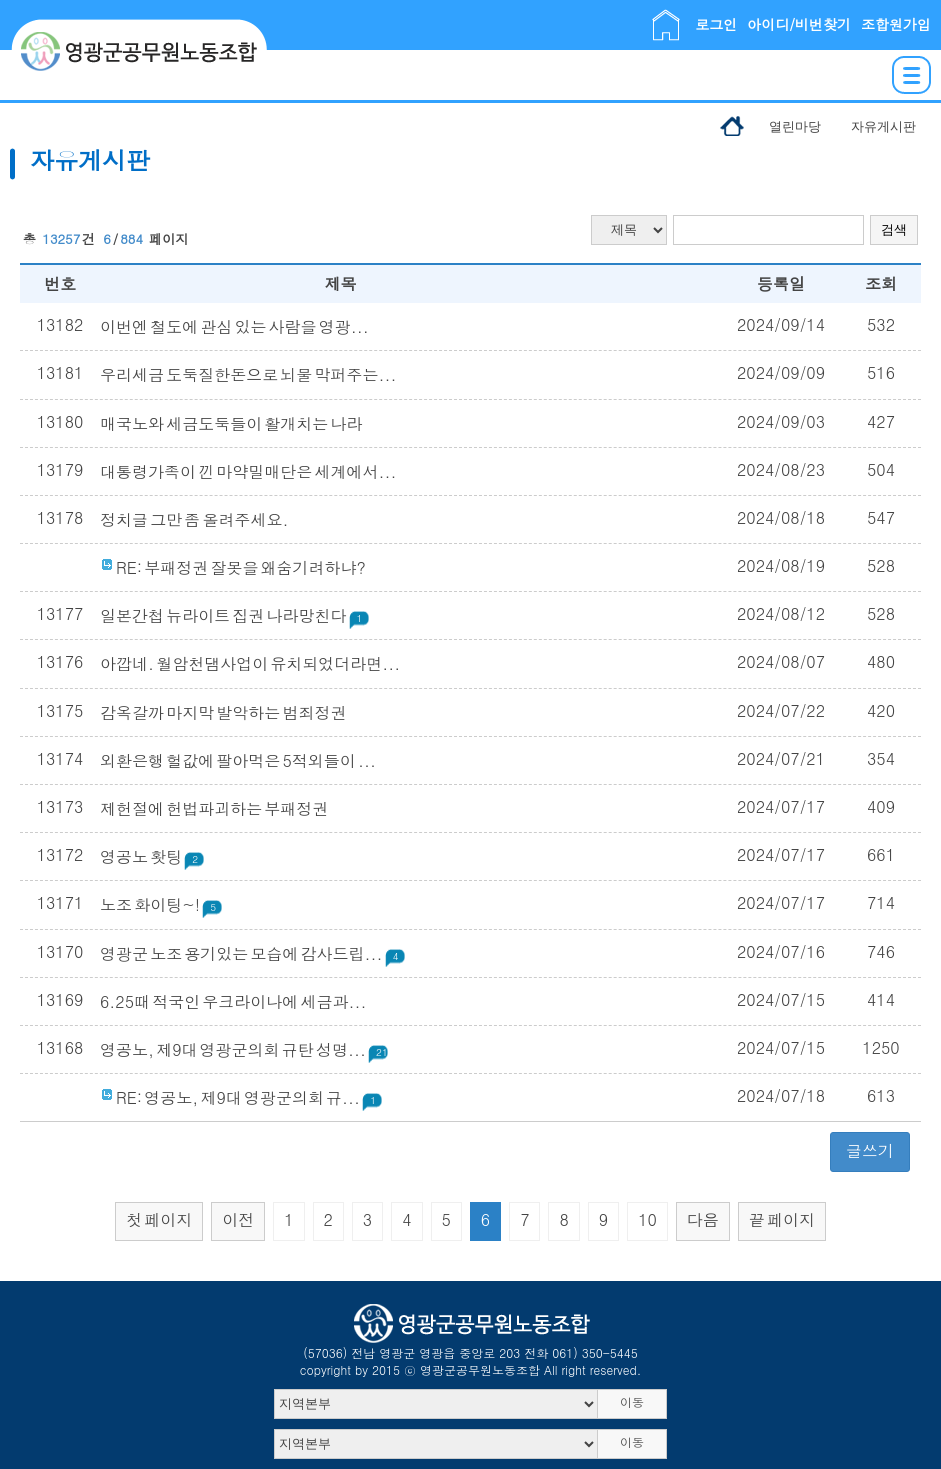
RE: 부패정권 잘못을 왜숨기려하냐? (233, 567)
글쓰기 (870, 1150)
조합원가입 (896, 24)
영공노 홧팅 (153, 856)
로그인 (716, 24)
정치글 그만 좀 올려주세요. (194, 519)
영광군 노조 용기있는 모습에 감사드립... (253, 953)
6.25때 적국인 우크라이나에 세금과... (233, 1001)
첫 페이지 (159, 1219)
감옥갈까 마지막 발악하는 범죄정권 (223, 712)
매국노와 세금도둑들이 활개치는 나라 (231, 423)
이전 (238, 1219)
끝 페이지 (782, 1219)
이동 (632, 1401)
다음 (703, 1219)
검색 (894, 229)
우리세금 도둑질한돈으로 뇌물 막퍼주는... (248, 374)
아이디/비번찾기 (799, 24)
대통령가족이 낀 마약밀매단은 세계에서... (248, 471)
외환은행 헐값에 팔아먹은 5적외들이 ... (238, 760)
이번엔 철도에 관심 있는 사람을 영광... (234, 326)
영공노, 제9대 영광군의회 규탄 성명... (248, 1049)
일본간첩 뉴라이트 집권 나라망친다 (235, 615)
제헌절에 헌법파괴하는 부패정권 (214, 808)
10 (647, 1219)
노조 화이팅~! (162, 904)
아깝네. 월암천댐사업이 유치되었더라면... (250, 663)
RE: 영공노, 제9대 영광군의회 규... (242, 1097)
